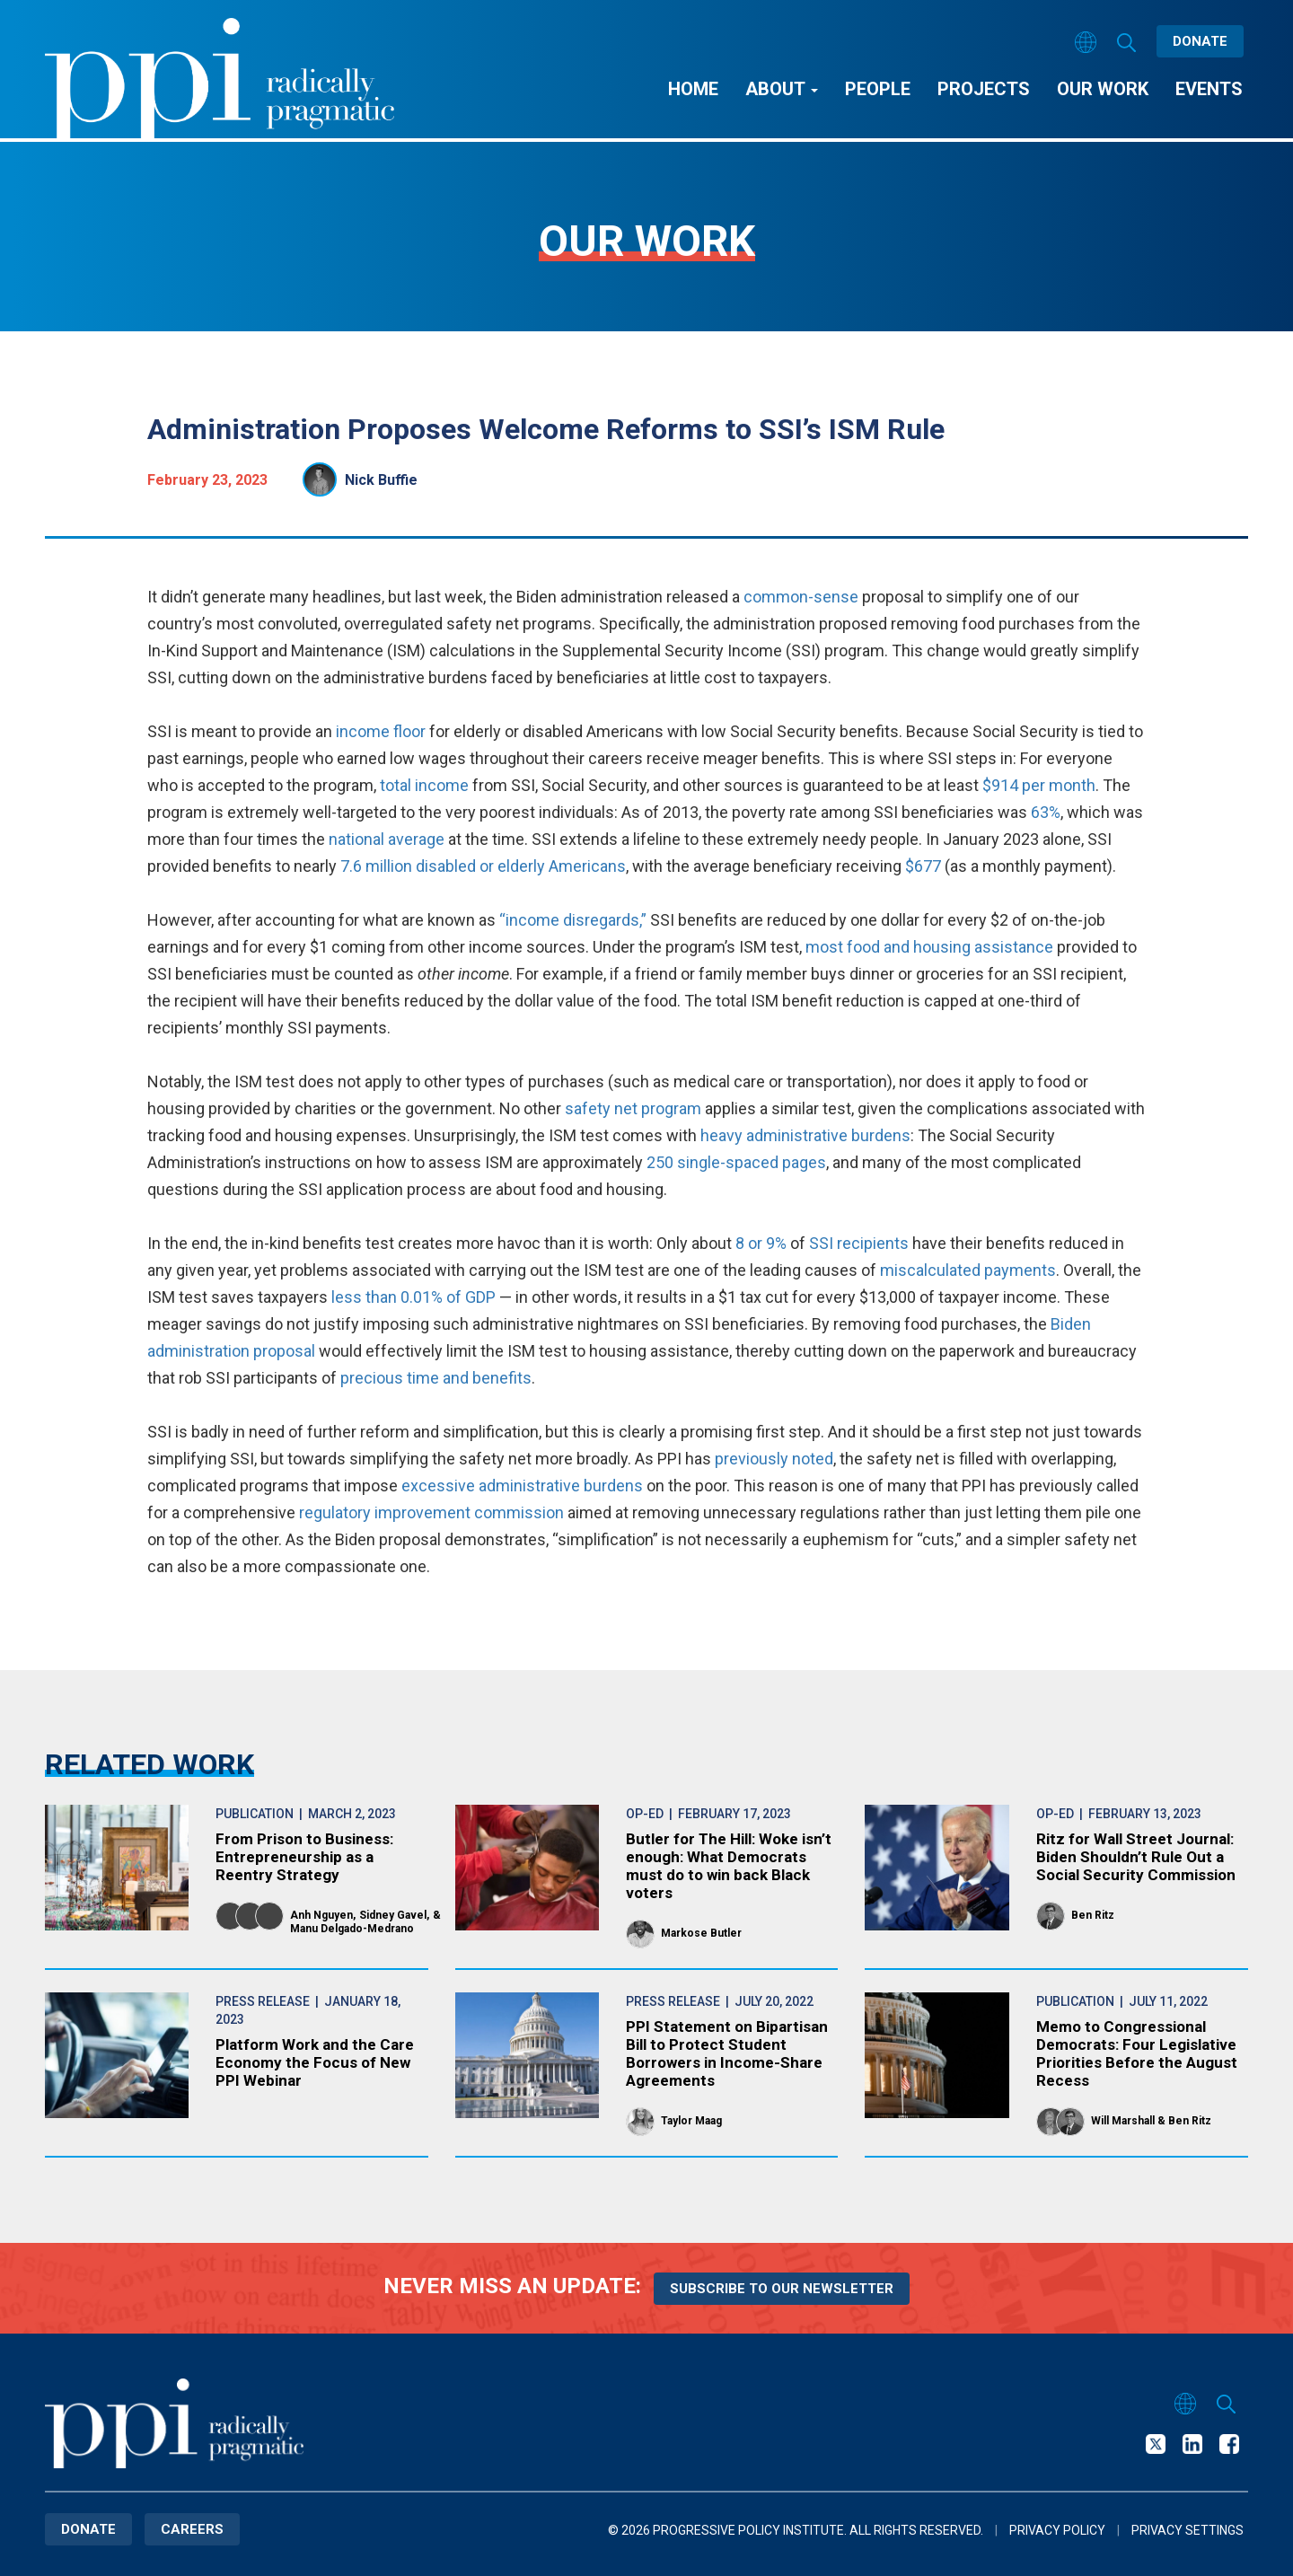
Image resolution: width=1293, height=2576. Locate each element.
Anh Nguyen (321, 1915)
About (781, 89)
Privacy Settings (1187, 2530)
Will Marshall (1123, 2120)
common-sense (800, 596)
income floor (381, 731)
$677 (923, 866)
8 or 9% (761, 1243)
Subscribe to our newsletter (781, 2289)
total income (424, 785)
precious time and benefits (436, 1377)
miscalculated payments (968, 1270)
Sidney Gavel (393, 1915)
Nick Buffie (381, 479)
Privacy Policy (1057, 2530)
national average (386, 839)
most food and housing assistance (929, 946)
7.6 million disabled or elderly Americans (483, 866)
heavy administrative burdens (805, 1135)
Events (1209, 89)
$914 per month (1038, 785)
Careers (192, 2529)
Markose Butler (701, 1933)
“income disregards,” (572, 919)
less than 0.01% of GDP (413, 1297)
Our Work (1102, 89)
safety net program (633, 1108)
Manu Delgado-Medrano (352, 1928)
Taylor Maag (691, 2120)
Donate (1200, 41)
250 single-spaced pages (736, 1162)
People (877, 89)
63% (1045, 812)
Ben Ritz (1092, 1915)
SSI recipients (859, 1243)
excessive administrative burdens (522, 1485)
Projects (983, 89)
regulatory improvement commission (431, 1512)
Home (693, 89)
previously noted (774, 1458)
